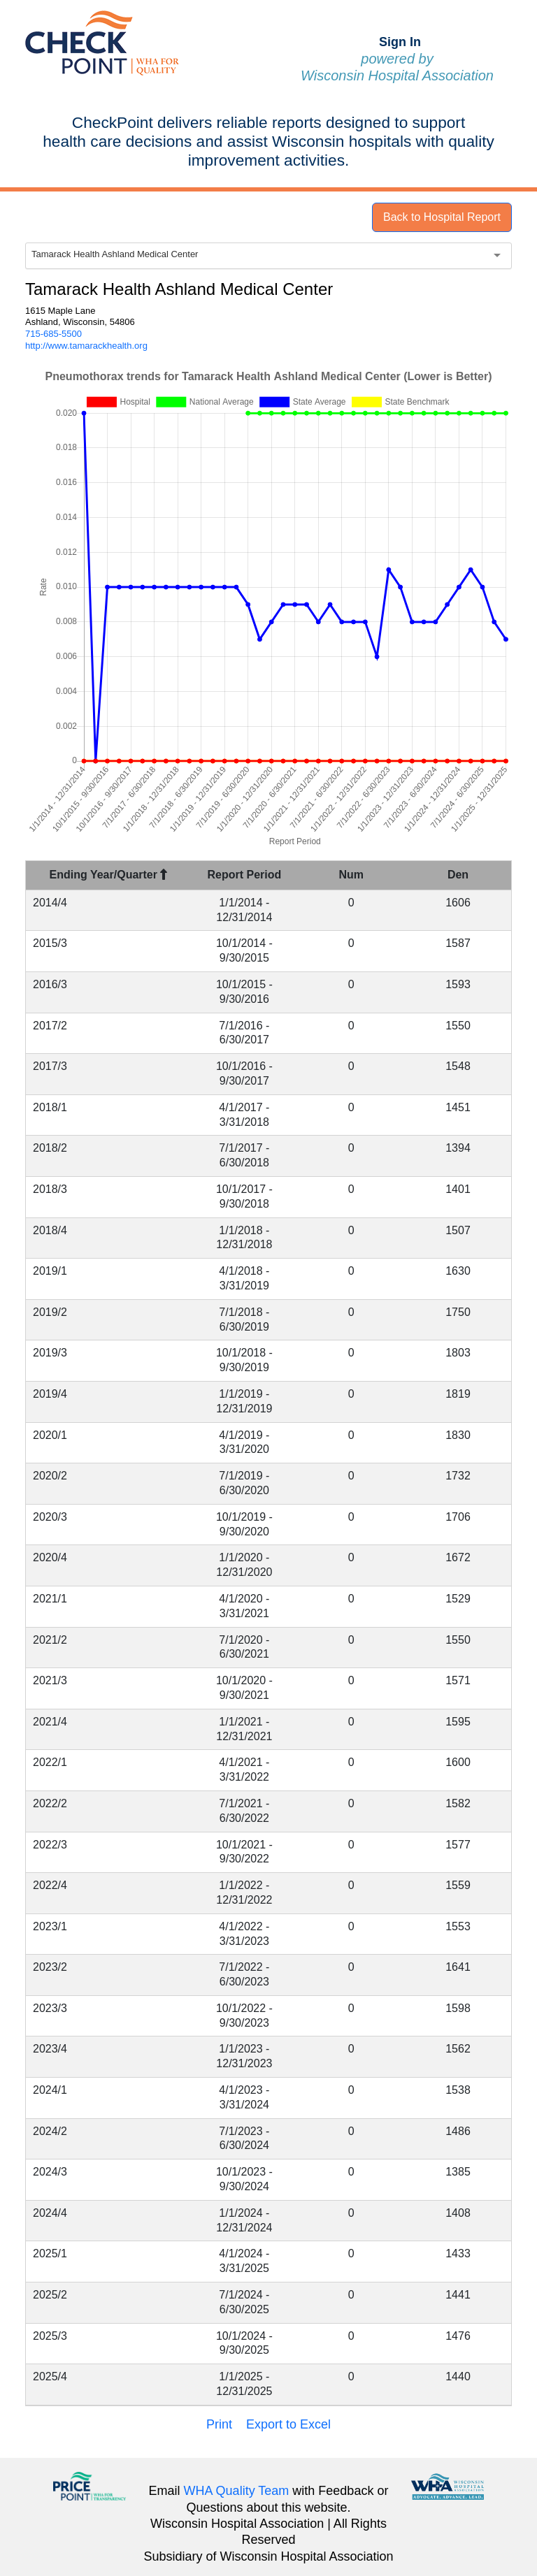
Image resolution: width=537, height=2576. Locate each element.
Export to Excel (288, 2424)
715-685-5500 (53, 333)
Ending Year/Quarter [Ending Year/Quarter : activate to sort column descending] (109, 875)
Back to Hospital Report (442, 217)
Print (219, 2424)
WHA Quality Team (236, 2491)
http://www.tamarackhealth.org (86, 345)
